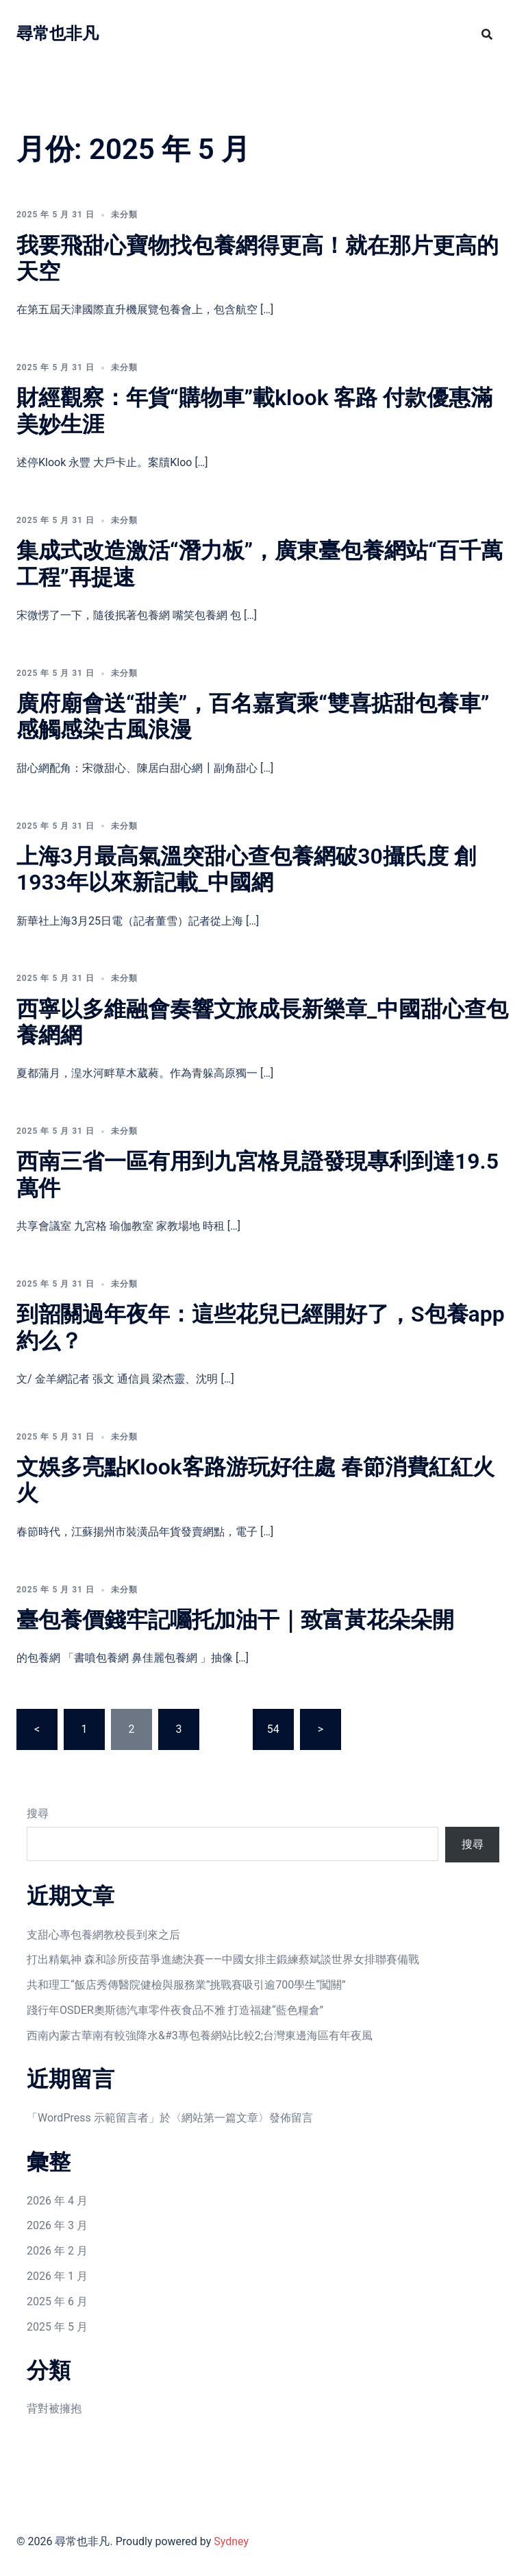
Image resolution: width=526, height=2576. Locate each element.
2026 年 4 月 (57, 2200)
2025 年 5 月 (57, 2326)
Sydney (231, 2541)
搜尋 (38, 1813)
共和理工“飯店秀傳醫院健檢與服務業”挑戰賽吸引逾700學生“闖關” (186, 1984)
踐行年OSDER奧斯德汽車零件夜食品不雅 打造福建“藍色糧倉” (175, 2010)
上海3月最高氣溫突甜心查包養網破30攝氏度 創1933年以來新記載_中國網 (246, 869)
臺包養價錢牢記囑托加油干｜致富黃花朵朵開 (235, 1620)
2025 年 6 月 (57, 2301)
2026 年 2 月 (57, 2250)
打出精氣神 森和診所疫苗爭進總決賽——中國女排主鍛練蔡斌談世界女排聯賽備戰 (223, 1959)
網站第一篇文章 (219, 2117)
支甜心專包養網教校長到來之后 (103, 1934)
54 (273, 1729)
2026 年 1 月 (57, 2276)
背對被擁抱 (54, 2408)
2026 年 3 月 (57, 2225)
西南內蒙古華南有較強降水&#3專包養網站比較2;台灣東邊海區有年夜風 (200, 2035)
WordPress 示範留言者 (93, 2117)
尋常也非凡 (57, 33)
